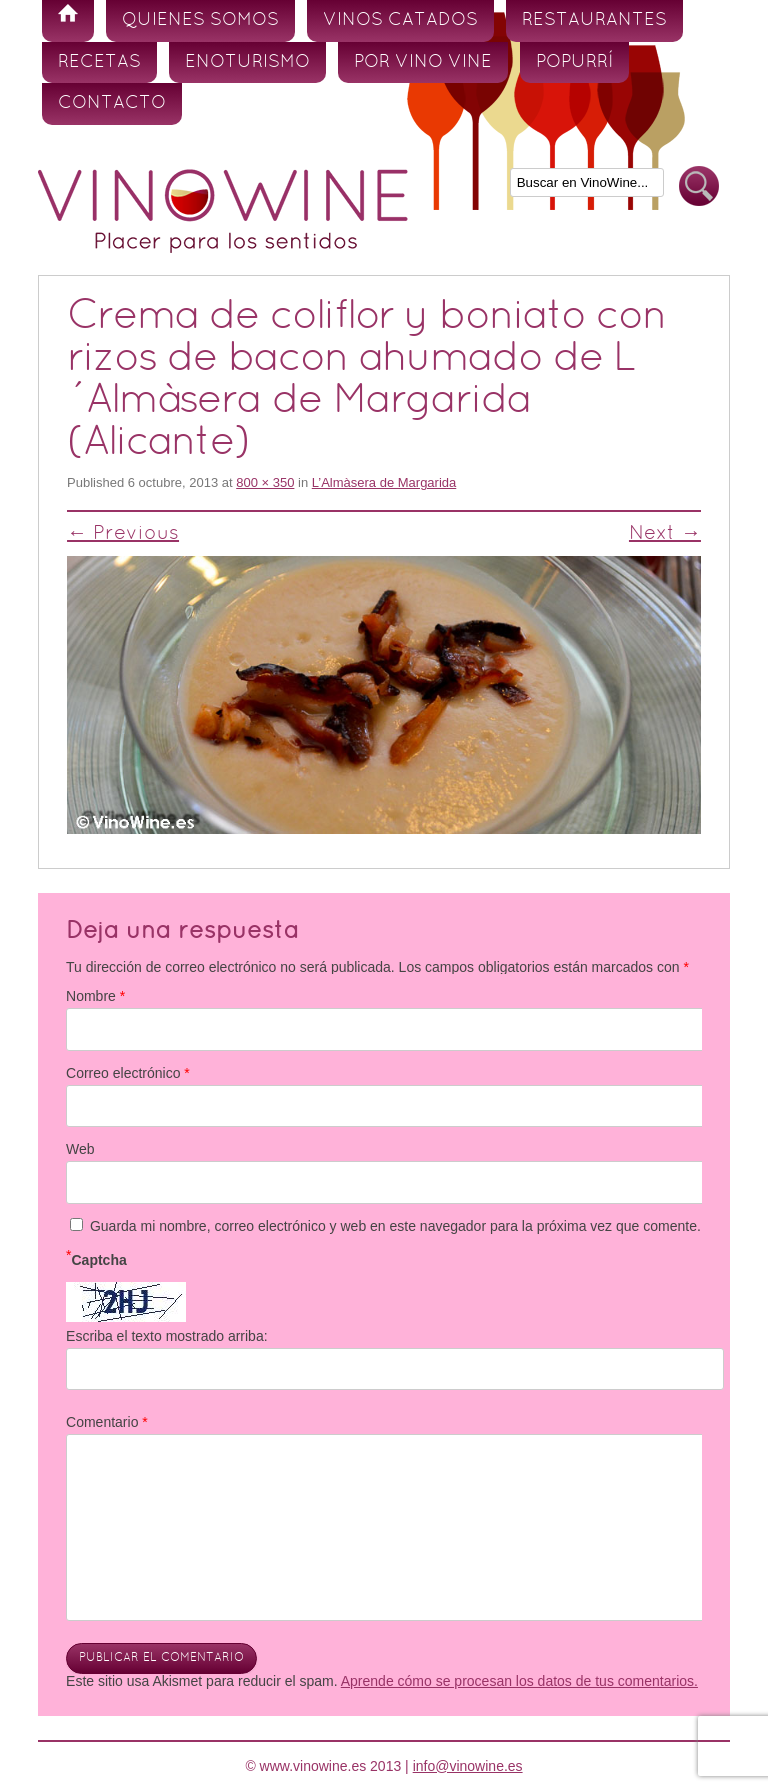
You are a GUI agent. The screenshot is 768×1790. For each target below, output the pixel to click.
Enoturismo (247, 62)
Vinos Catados (400, 20)
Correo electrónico (128, 1073)
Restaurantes (594, 20)
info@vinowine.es (468, 1766)
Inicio (68, 21)
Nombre (95, 996)
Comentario (107, 1422)
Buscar (699, 186)
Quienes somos (200, 20)
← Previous (123, 534)
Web (80, 1149)
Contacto (112, 103)
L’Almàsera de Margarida (384, 482)
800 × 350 (265, 482)
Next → (665, 534)
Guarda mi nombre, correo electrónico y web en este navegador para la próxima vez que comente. (395, 1226)
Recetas (99, 62)
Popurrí (574, 62)
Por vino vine (423, 62)
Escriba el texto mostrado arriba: (167, 1336)
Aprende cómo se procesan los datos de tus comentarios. (519, 1681)
